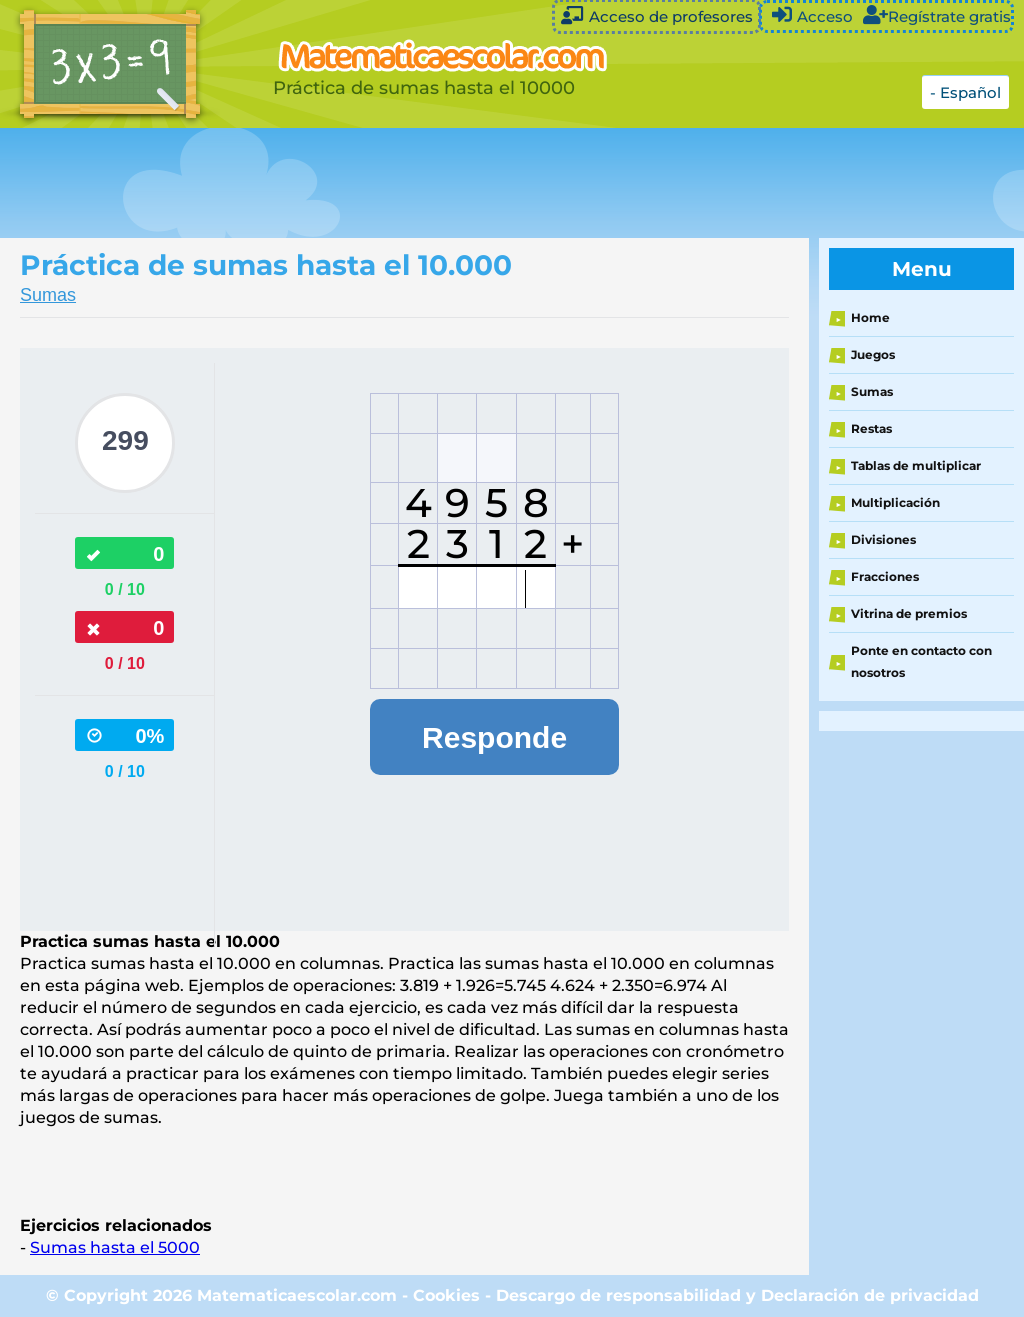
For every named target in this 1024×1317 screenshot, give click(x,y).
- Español (965, 92)
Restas (871, 428)
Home (870, 317)
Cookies (446, 1295)
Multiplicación (895, 502)
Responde (494, 737)
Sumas (48, 295)
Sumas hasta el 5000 (115, 1247)
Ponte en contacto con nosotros (921, 661)
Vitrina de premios (909, 613)
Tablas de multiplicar (916, 465)
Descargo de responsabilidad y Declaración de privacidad (737, 1295)
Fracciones (885, 576)
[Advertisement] (500, 183)
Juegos (873, 354)
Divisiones (883, 539)
